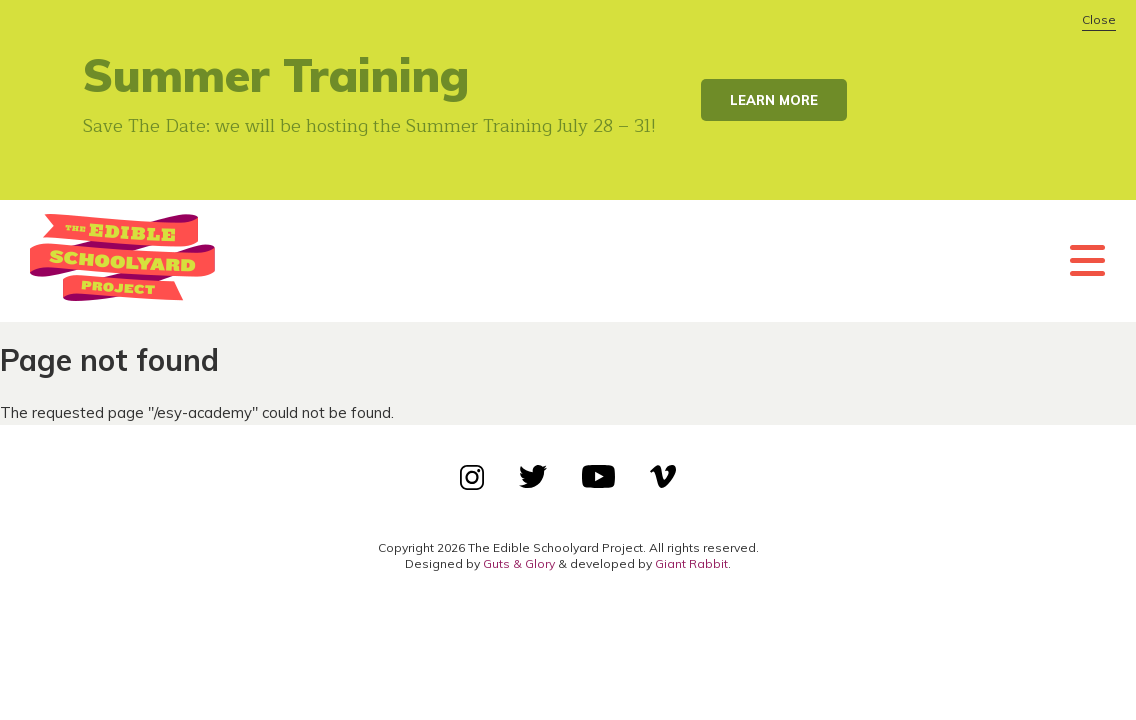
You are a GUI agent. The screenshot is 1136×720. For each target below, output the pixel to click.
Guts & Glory (519, 563)
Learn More (774, 100)
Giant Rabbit (691, 563)
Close (1099, 19)
